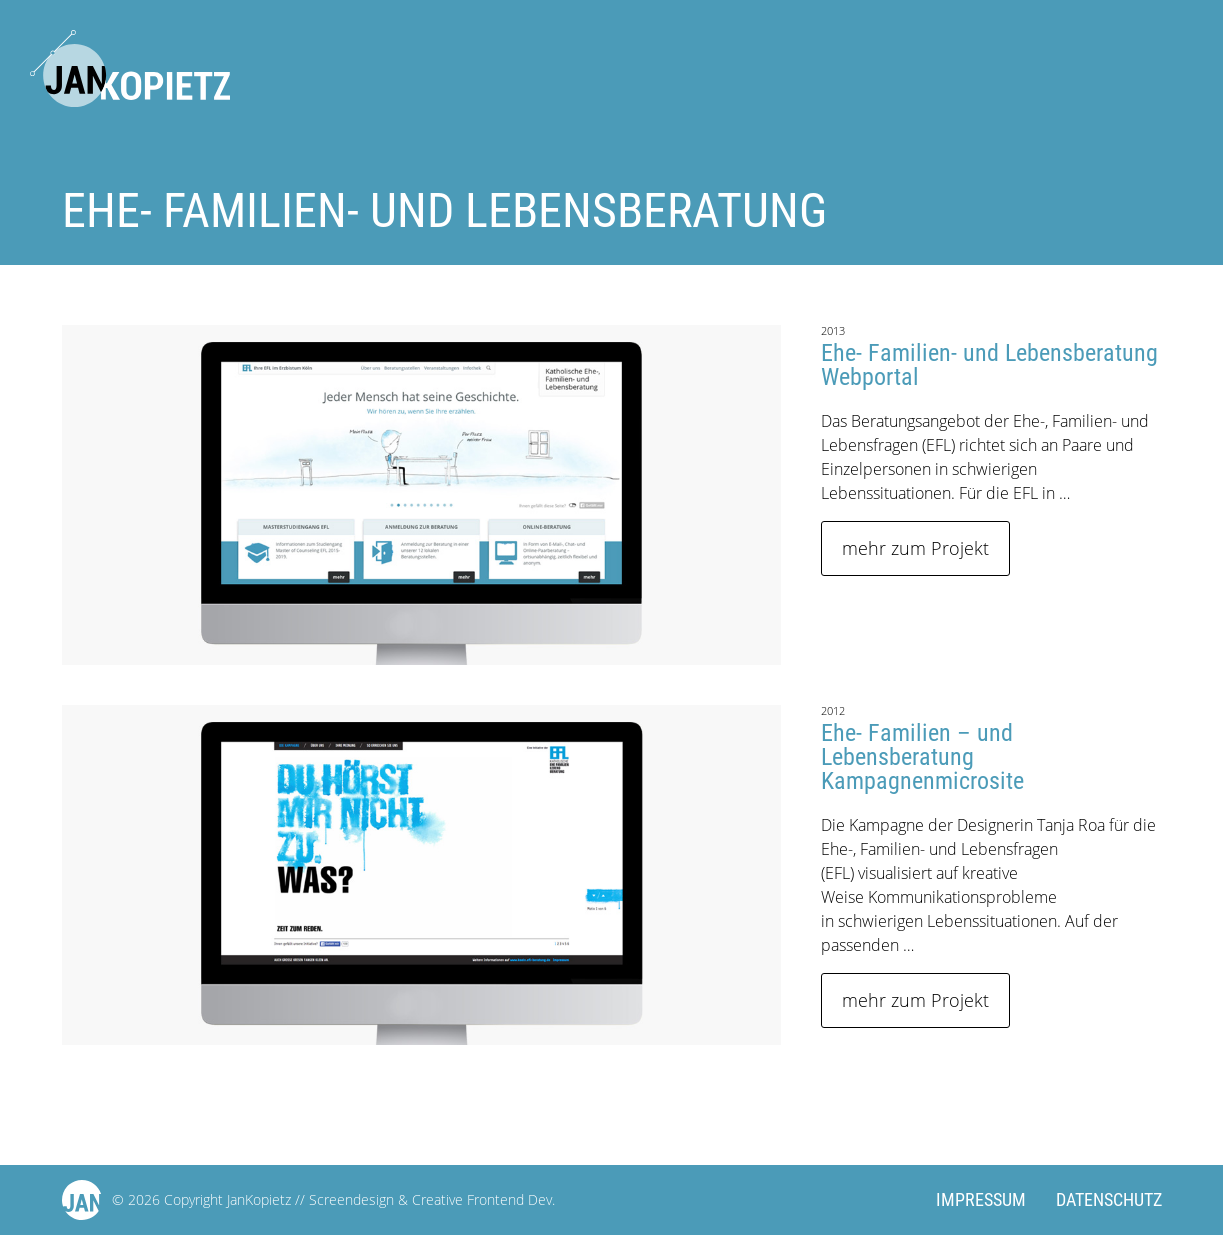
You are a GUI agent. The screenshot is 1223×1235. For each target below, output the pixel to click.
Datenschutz (1109, 1199)
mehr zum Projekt (915, 548)
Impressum (981, 1199)
